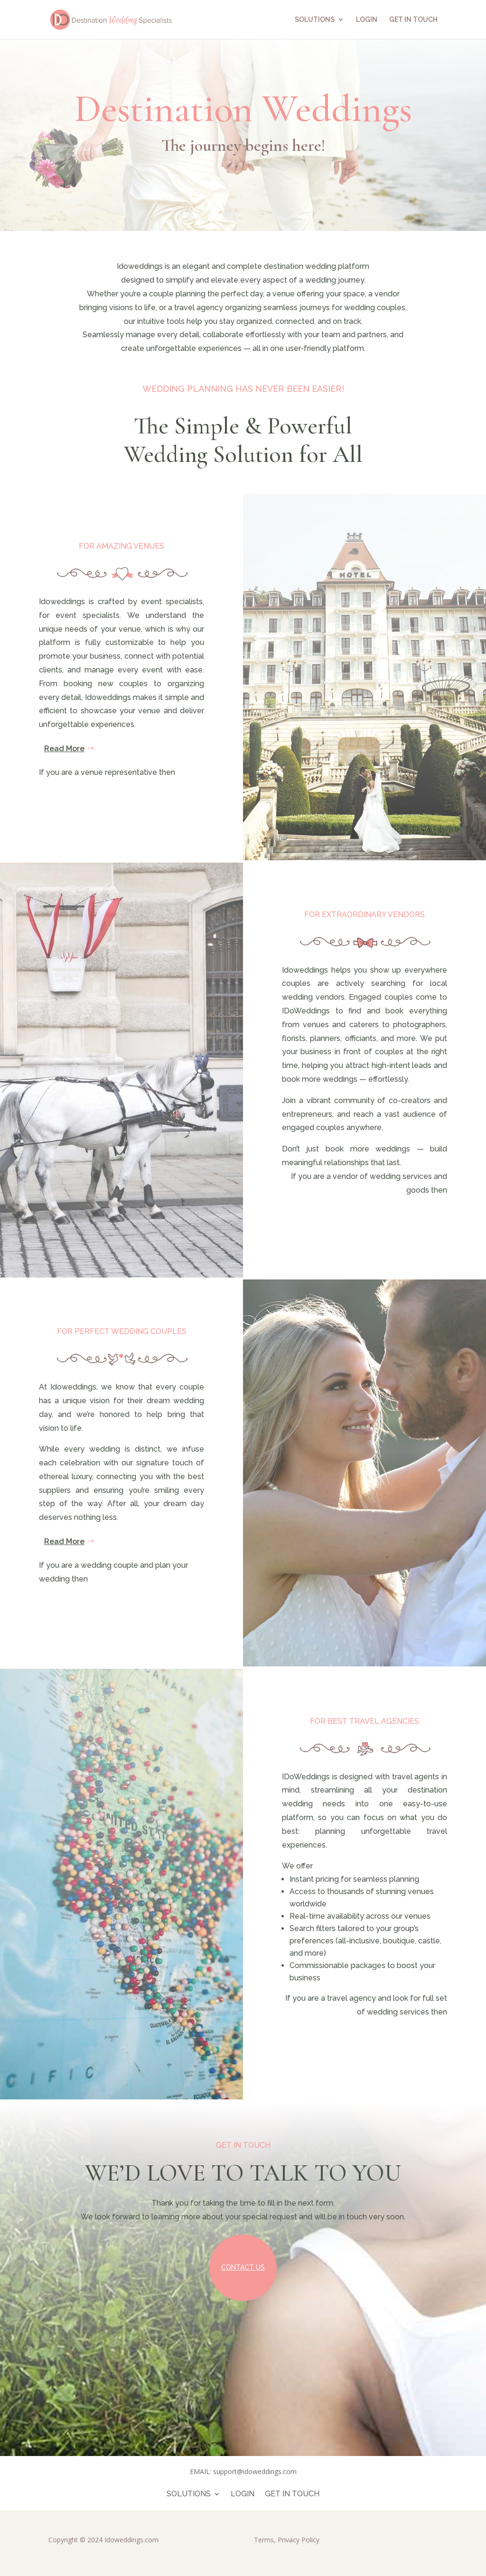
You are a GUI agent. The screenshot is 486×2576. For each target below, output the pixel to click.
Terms (264, 2539)
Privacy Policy (298, 2539)
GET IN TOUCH (413, 19)
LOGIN (366, 19)
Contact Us (243, 2267)
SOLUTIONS (315, 19)
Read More (64, 748)
